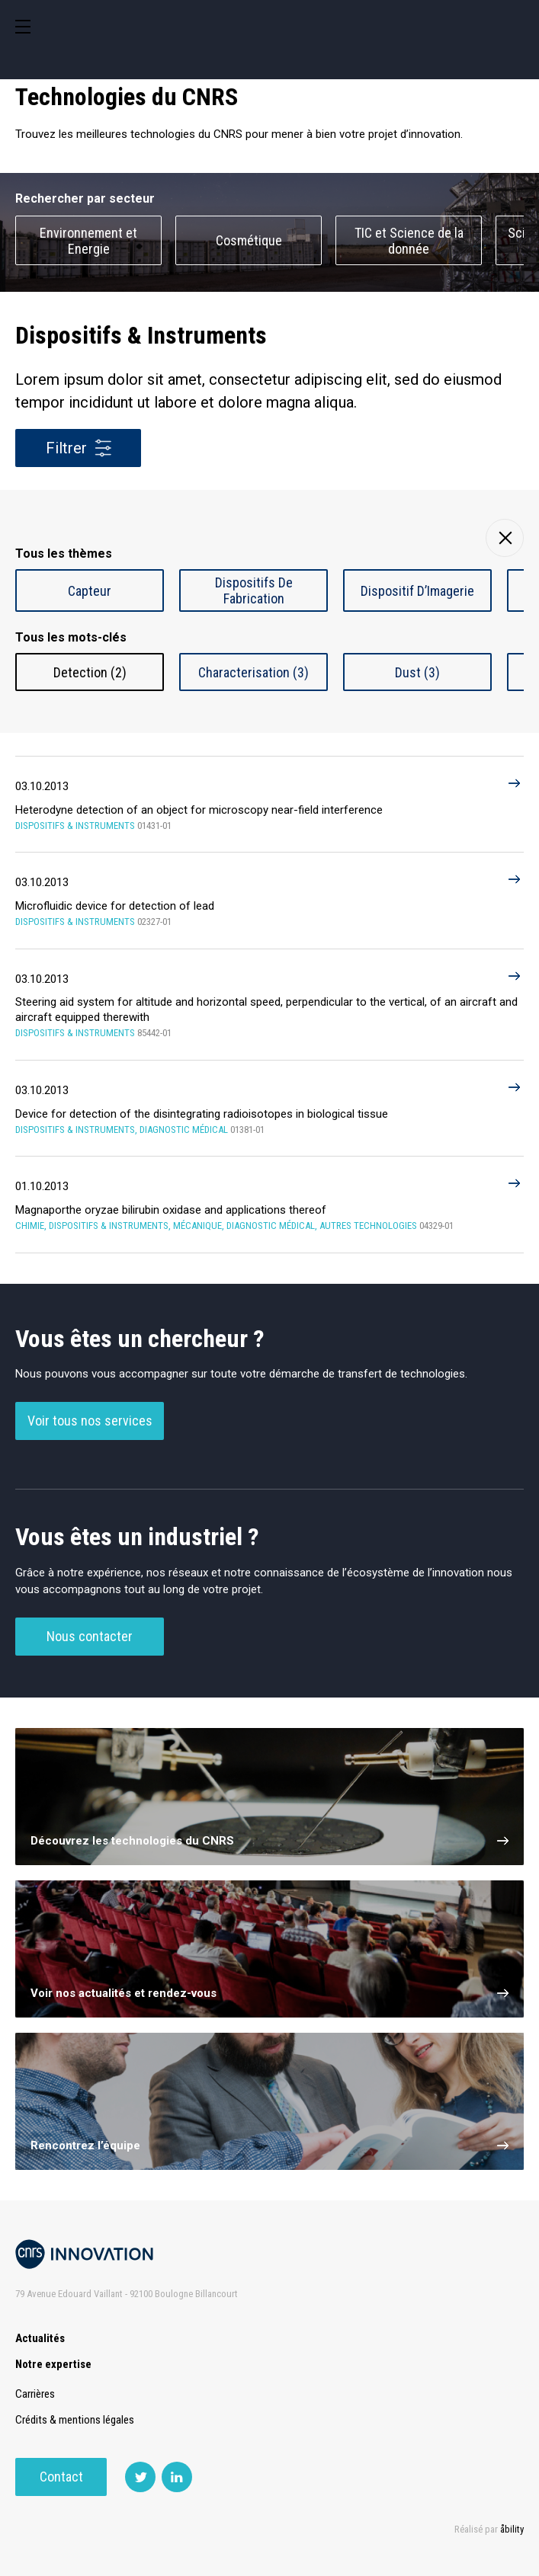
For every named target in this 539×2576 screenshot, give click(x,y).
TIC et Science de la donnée (409, 241)
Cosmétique (249, 240)
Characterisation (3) (253, 672)
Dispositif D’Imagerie (417, 591)
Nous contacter (90, 1636)
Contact (61, 2477)
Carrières (35, 2394)
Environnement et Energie (88, 241)
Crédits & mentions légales (74, 2420)
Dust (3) (417, 672)
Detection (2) (90, 672)
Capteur (89, 591)
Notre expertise (53, 2364)
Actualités (40, 2338)
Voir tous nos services (89, 1421)
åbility (512, 2529)
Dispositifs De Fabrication (254, 590)
